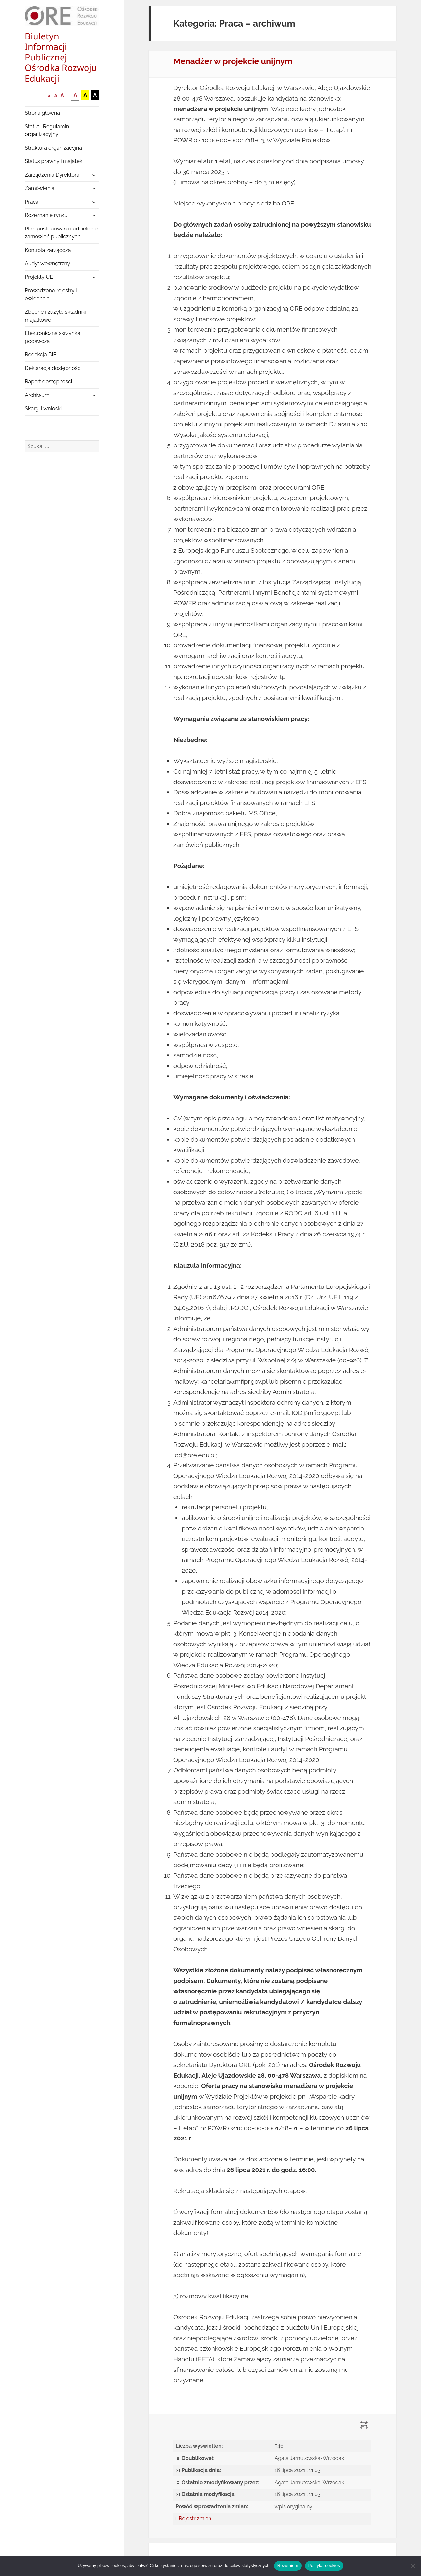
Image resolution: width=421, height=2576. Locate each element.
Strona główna (42, 113)
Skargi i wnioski (43, 408)
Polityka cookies (324, 2565)
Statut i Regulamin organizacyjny (47, 130)
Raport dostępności (48, 381)
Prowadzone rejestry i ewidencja (51, 294)
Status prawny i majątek (53, 161)
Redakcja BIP (40, 354)
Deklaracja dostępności (53, 368)
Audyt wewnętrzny (47, 263)
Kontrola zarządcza (48, 250)
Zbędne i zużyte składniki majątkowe (55, 316)
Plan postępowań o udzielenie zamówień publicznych (61, 233)
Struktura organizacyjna (53, 148)
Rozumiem (287, 2565)
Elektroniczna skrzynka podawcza (52, 337)
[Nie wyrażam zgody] (412, 2566)
